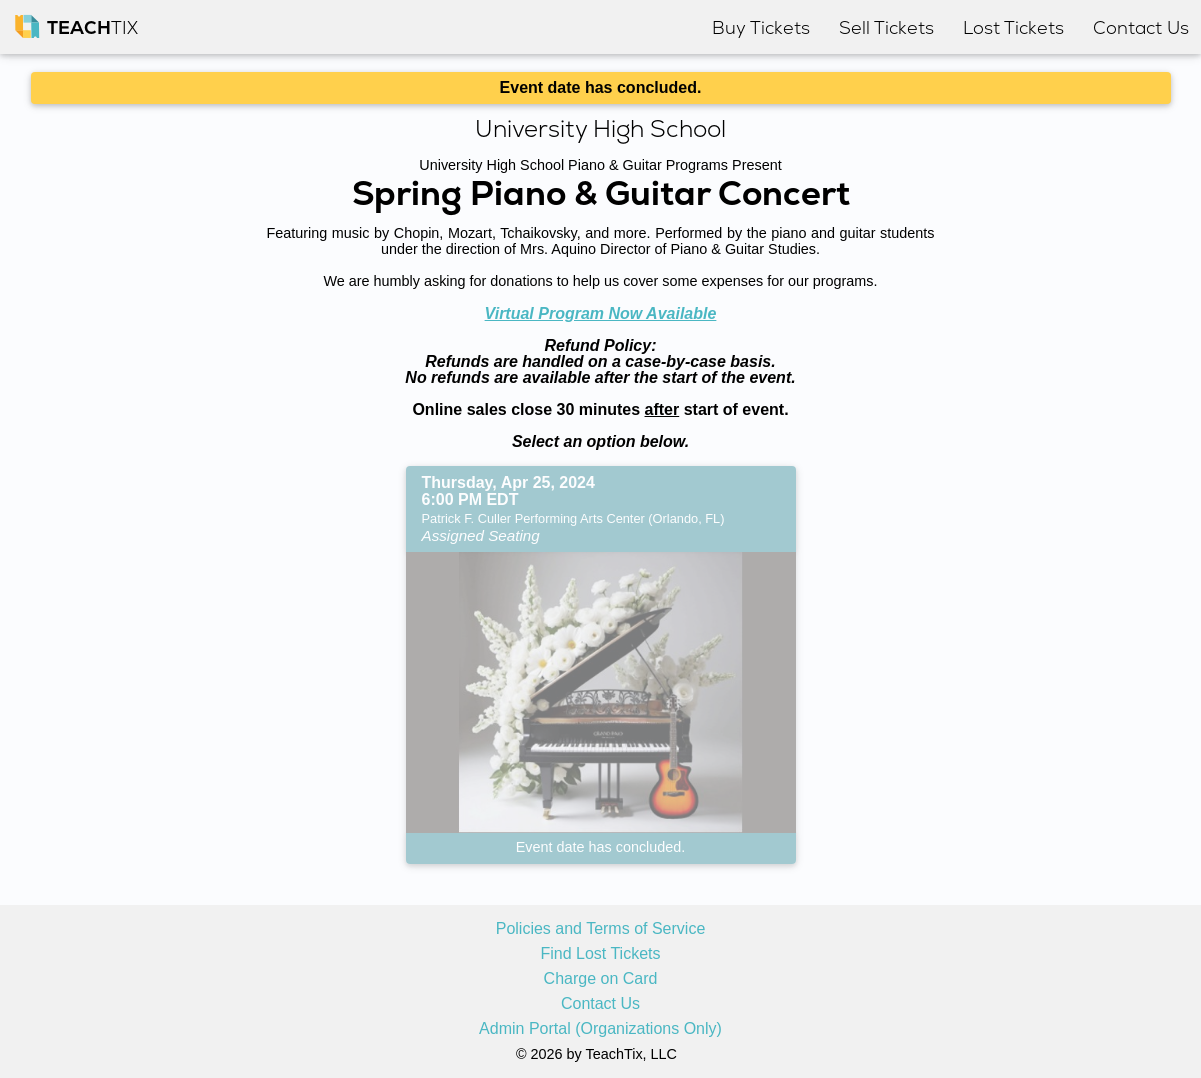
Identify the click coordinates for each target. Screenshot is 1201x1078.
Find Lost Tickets (600, 954)
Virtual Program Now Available (601, 313)
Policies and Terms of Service (601, 929)
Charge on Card (601, 979)
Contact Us (600, 1004)
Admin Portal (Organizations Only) (600, 1029)
